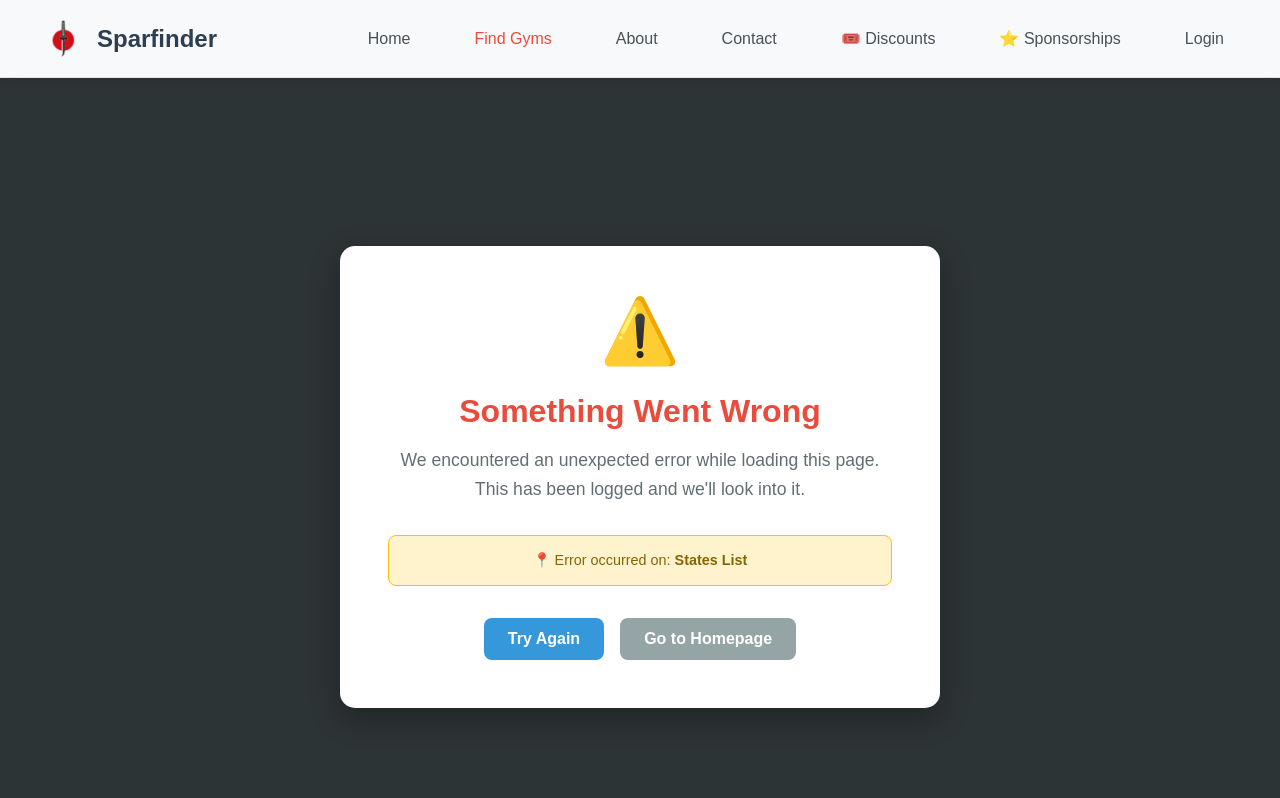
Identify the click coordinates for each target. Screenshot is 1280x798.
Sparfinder (128, 38)
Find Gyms (512, 38)
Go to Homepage (708, 638)
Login (1204, 38)
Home (389, 38)
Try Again (544, 638)
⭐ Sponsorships (1059, 38)
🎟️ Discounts (888, 38)
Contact (749, 38)
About (637, 38)
